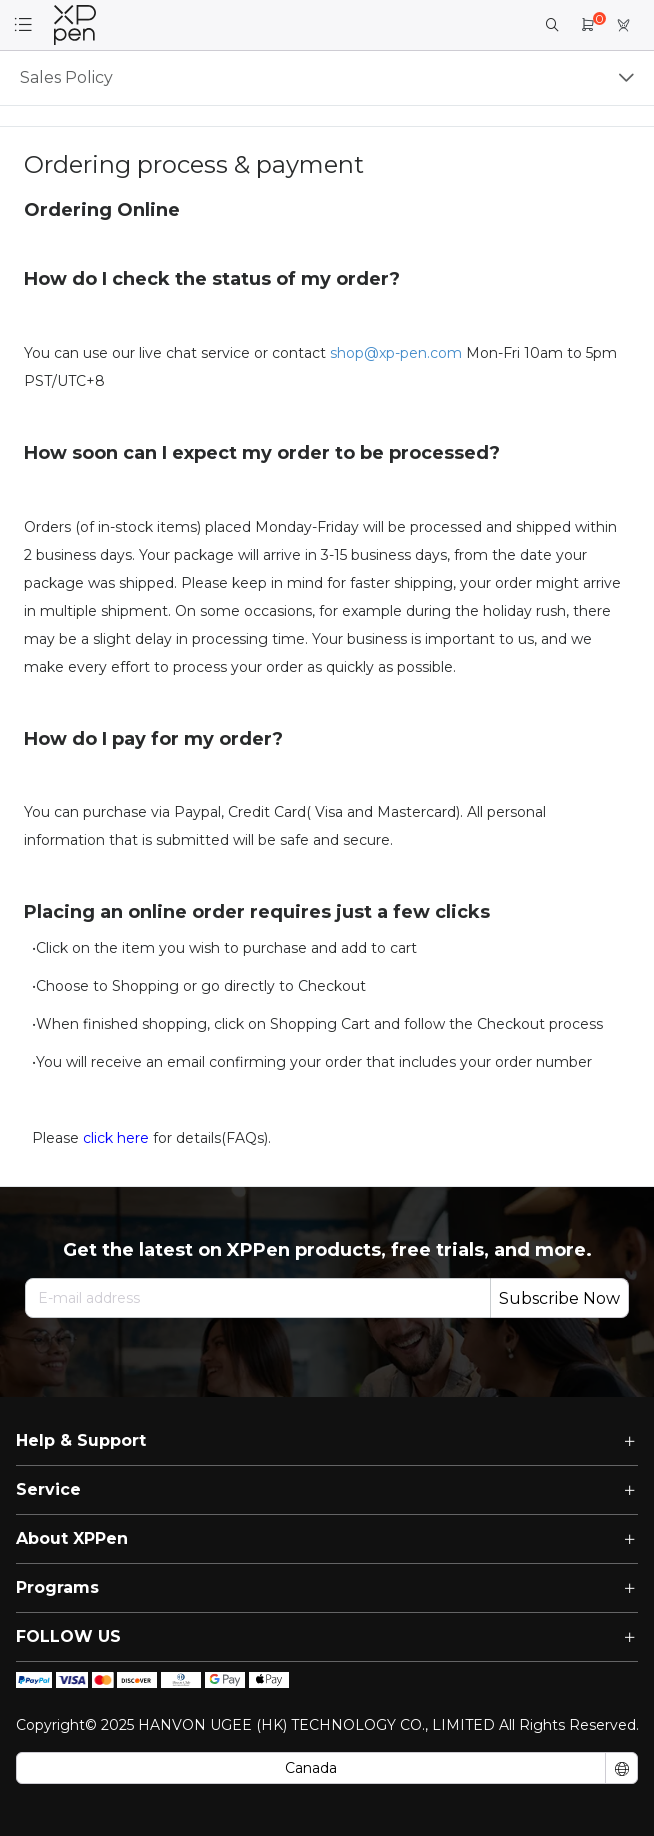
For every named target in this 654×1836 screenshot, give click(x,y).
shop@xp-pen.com (396, 353)
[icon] (34, 1680)
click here (116, 1138)
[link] (75, 25)
